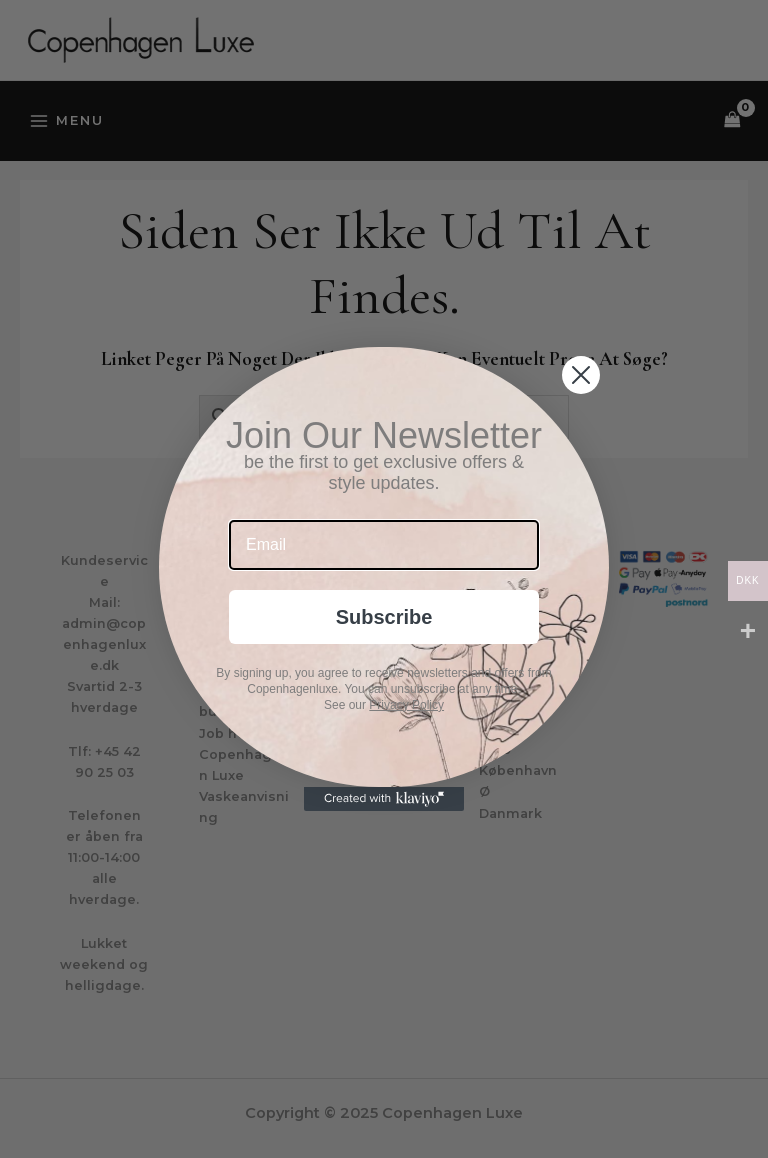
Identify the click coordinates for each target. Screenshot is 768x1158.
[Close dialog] (581, 375)
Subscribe (384, 617)
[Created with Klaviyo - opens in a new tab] (384, 799)
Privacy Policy (406, 705)
